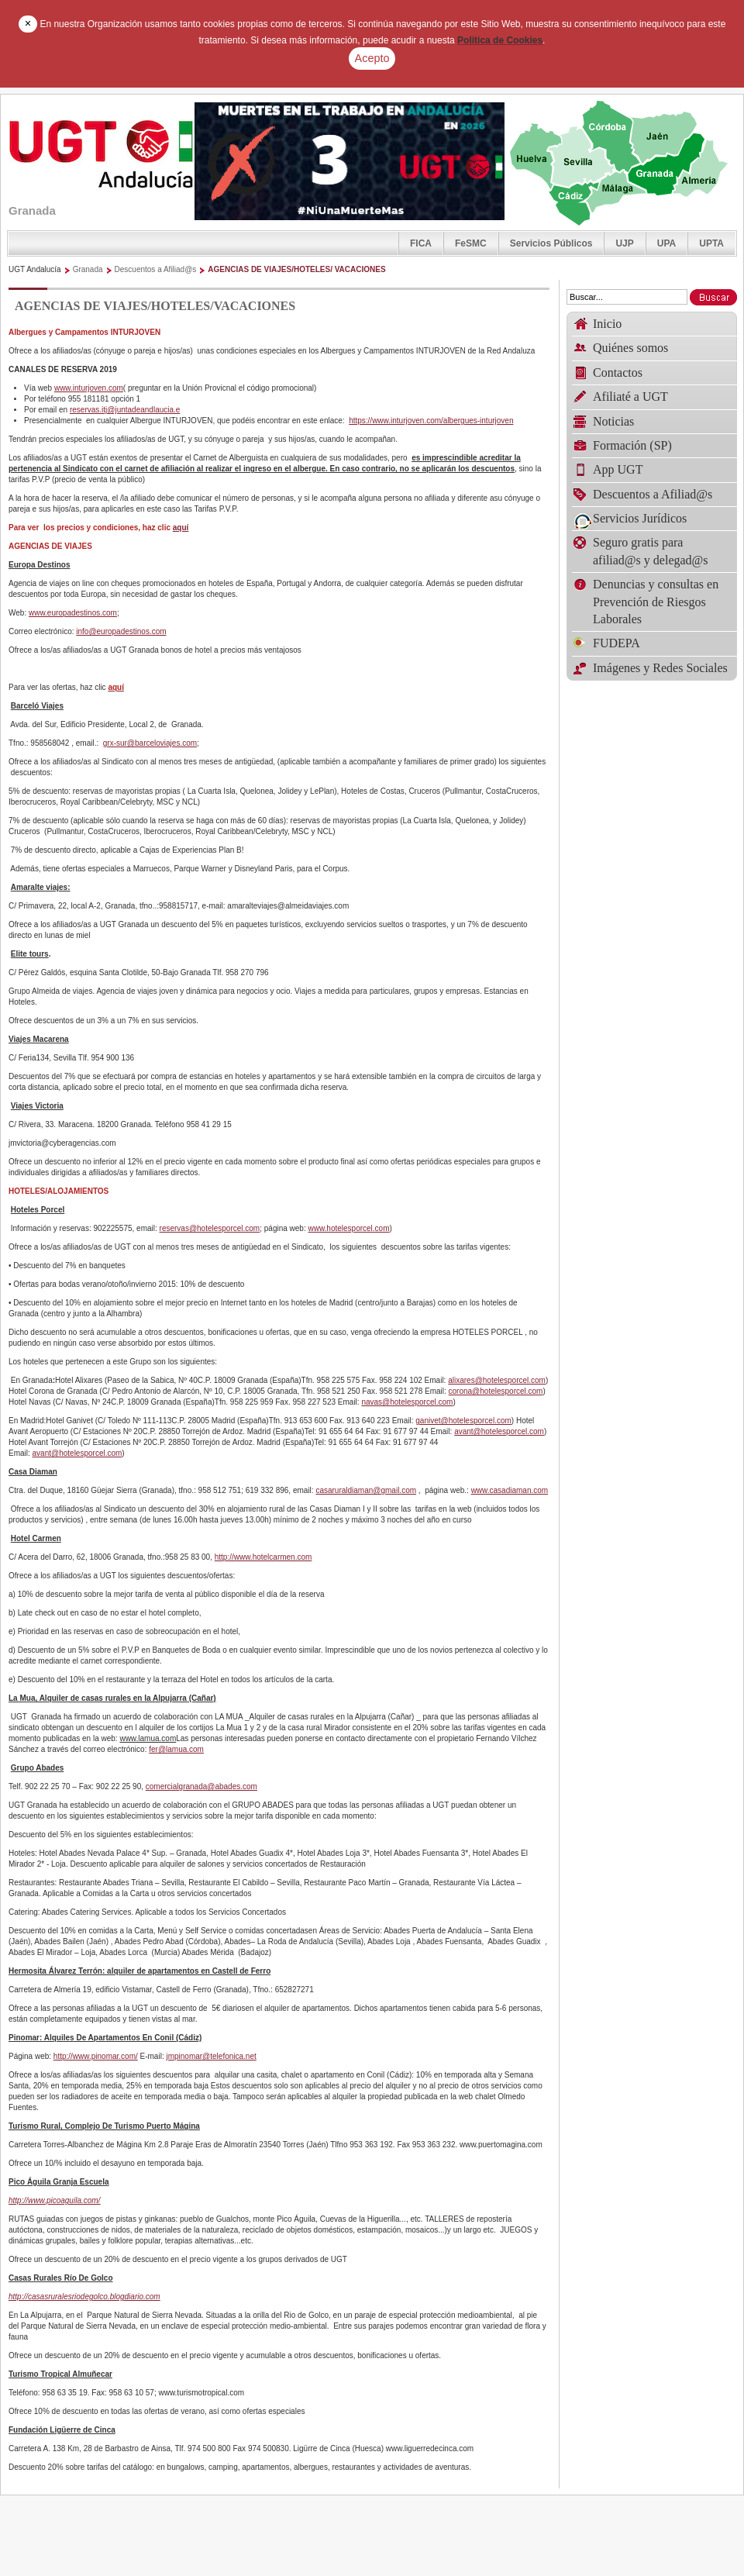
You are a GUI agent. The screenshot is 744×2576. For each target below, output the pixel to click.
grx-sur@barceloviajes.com (150, 743)
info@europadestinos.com (121, 631)
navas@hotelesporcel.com (407, 1402)
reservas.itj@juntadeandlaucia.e (125, 409)
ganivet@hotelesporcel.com (463, 1420)
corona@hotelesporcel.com (496, 1391)
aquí (181, 527)
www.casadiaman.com (509, 1490)
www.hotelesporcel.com (348, 1228)
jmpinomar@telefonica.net (211, 2056)
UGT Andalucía (35, 269)
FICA (421, 243)
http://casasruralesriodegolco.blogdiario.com (84, 2296)
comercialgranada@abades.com (201, 1786)
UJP (624, 243)
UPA (666, 243)
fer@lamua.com (176, 1749)
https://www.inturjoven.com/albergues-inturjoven (431, 420)
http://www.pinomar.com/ (95, 2056)
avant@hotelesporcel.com (499, 1431)
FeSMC (471, 243)
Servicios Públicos (551, 243)
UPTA (711, 243)
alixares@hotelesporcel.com (497, 1380)
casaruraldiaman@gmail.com (365, 1490)
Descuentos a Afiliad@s (156, 269)
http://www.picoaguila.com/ (54, 2200)
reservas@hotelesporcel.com (210, 1228)
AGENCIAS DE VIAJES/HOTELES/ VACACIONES (296, 269)
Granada (88, 269)
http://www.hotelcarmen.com (263, 1557)
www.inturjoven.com (88, 388)
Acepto (372, 58)
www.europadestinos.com (73, 613)
